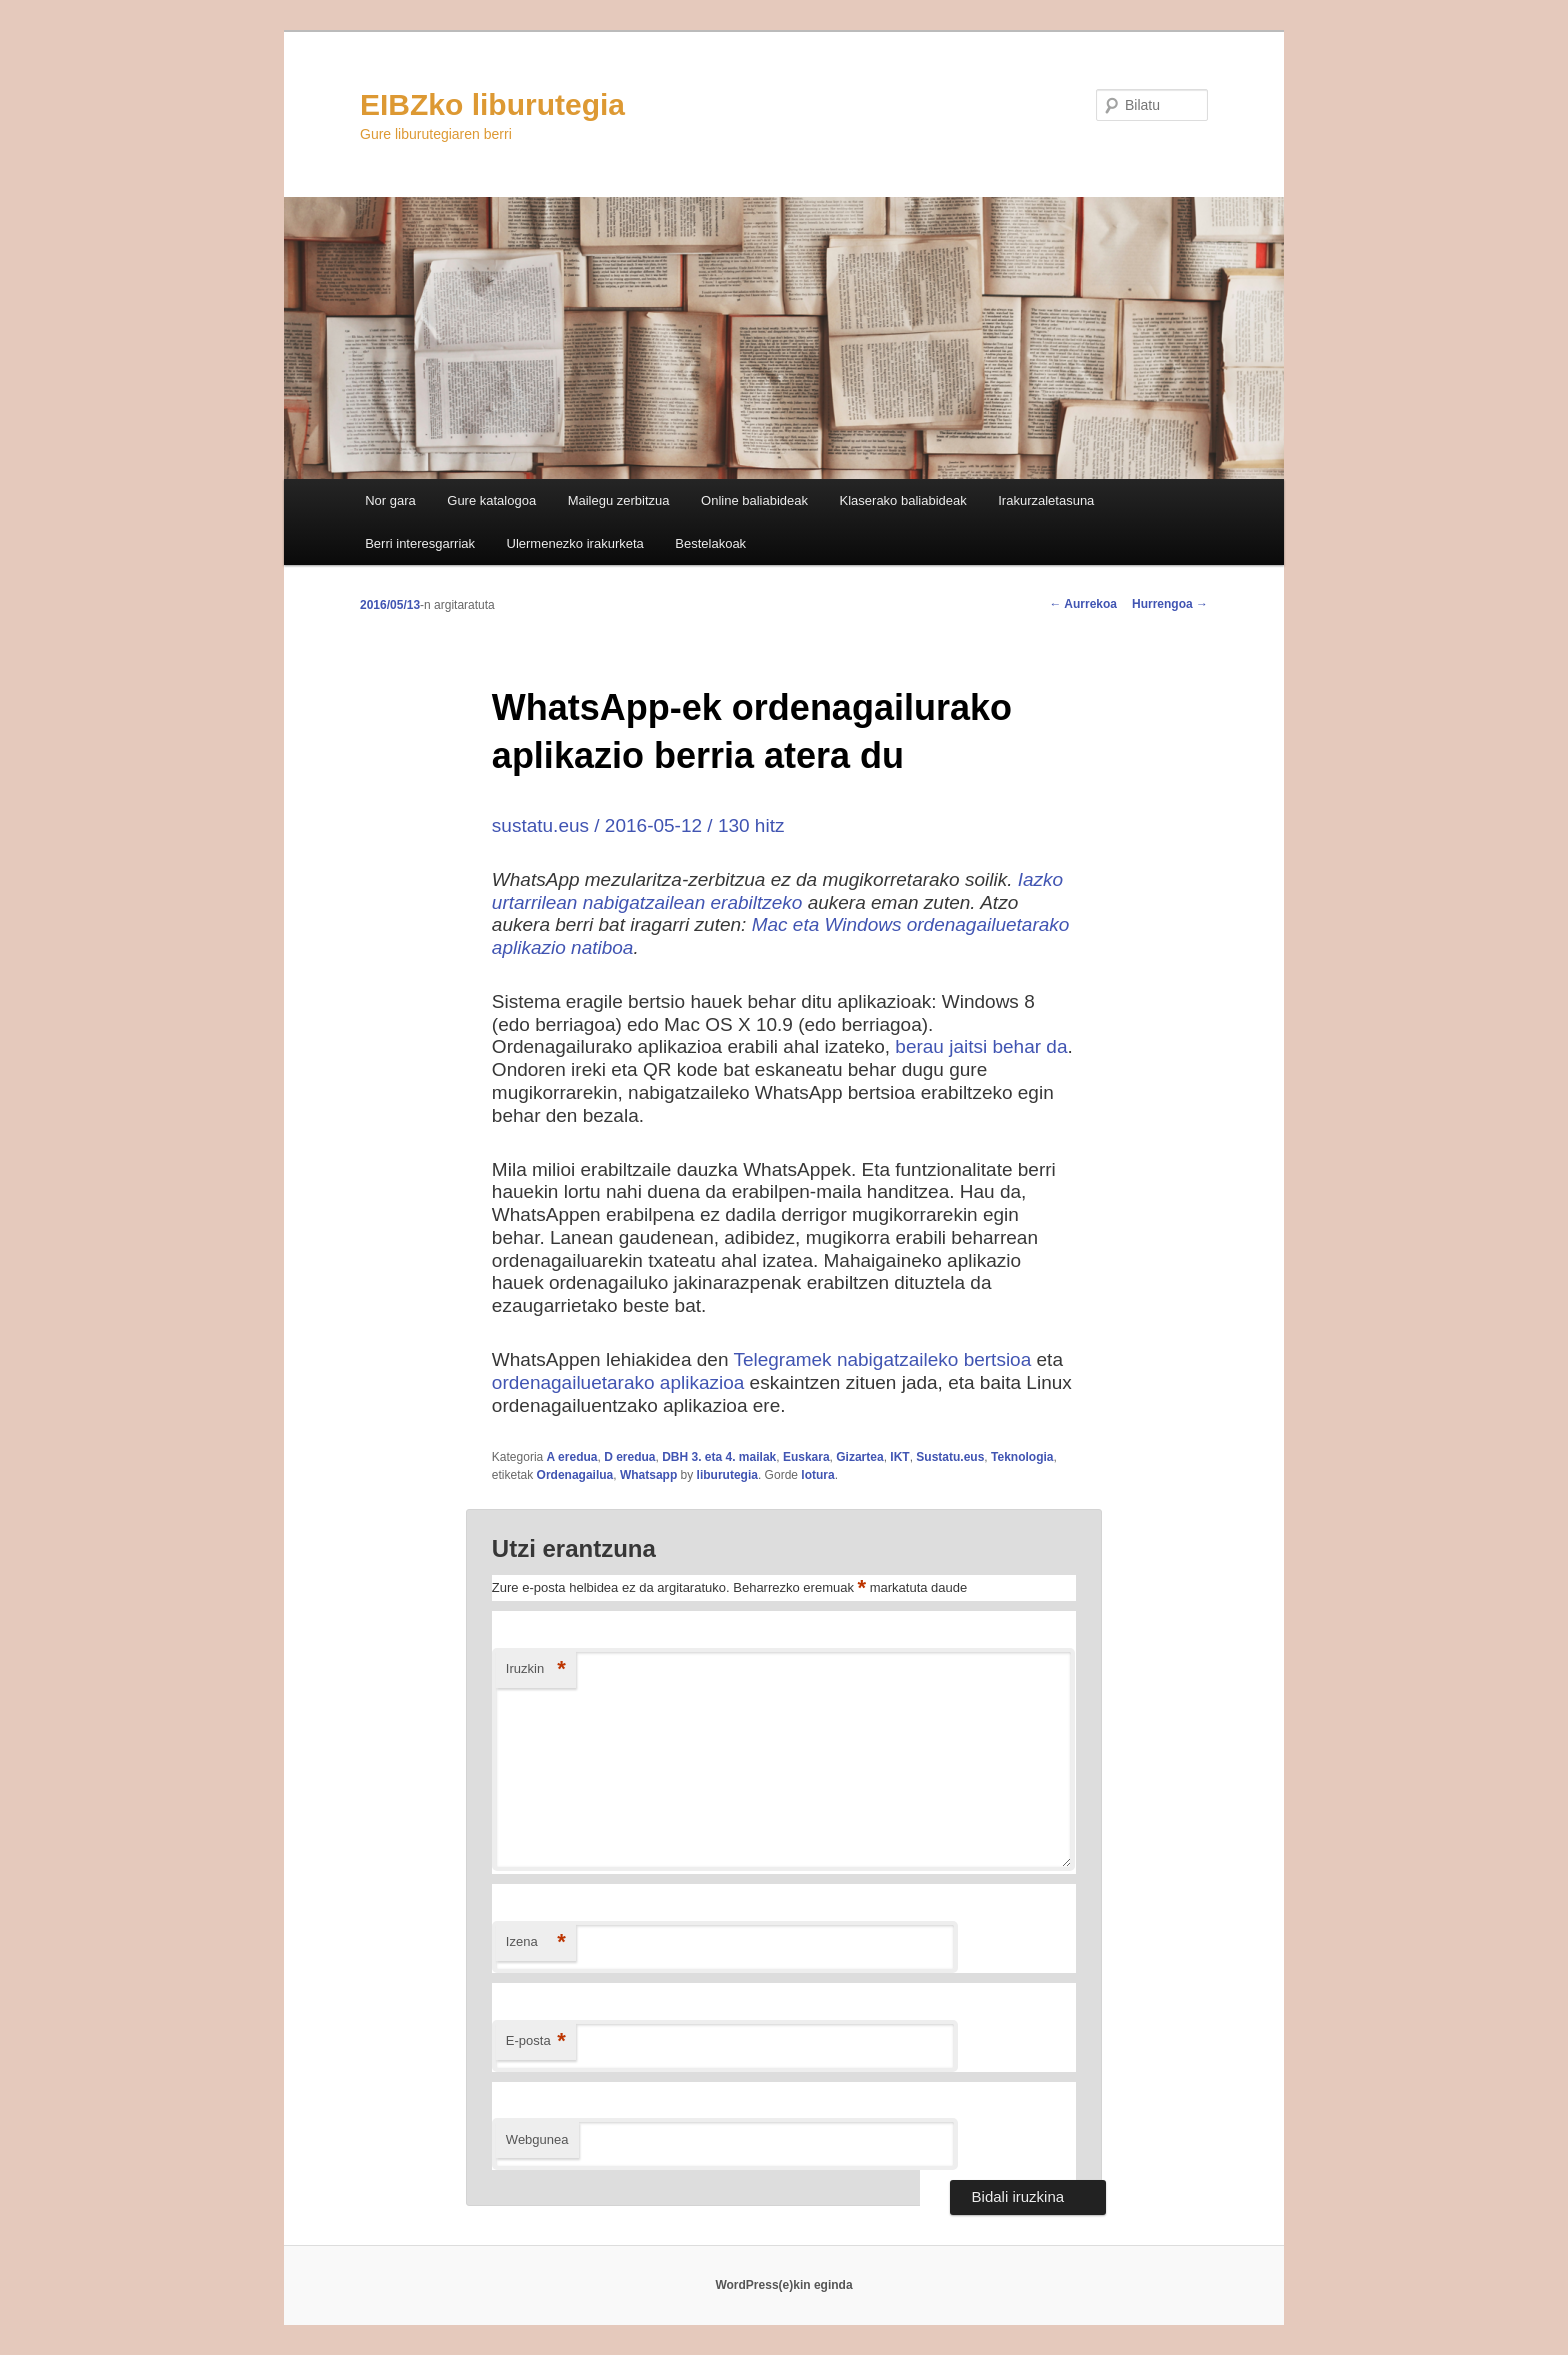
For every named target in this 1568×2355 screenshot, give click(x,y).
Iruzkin (536, 1669)
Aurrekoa (1083, 604)
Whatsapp (648, 1475)
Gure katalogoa (491, 500)
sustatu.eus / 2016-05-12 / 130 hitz (638, 825)
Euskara (806, 1457)
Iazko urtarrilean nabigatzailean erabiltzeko (777, 891)
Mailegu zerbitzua (619, 500)
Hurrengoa (1170, 604)
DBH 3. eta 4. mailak (719, 1457)
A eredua (572, 1457)
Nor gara (390, 500)
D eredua (629, 1457)
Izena (536, 1942)
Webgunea (537, 2139)
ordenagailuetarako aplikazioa (618, 1382)
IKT (899, 1457)
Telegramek (782, 1359)
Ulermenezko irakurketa (575, 543)
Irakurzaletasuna (1046, 500)
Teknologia (1022, 1457)
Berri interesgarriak (420, 543)
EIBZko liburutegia (492, 104)
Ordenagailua (575, 1475)
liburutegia (727, 1475)
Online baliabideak (754, 500)
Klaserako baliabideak (903, 500)
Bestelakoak (710, 543)
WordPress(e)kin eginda (783, 2285)
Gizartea (859, 1457)
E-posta (536, 2041)
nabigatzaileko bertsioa (934, 1359)
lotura (817, 1475)
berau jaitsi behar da (981, 1046)
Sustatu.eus (950, 1457)
